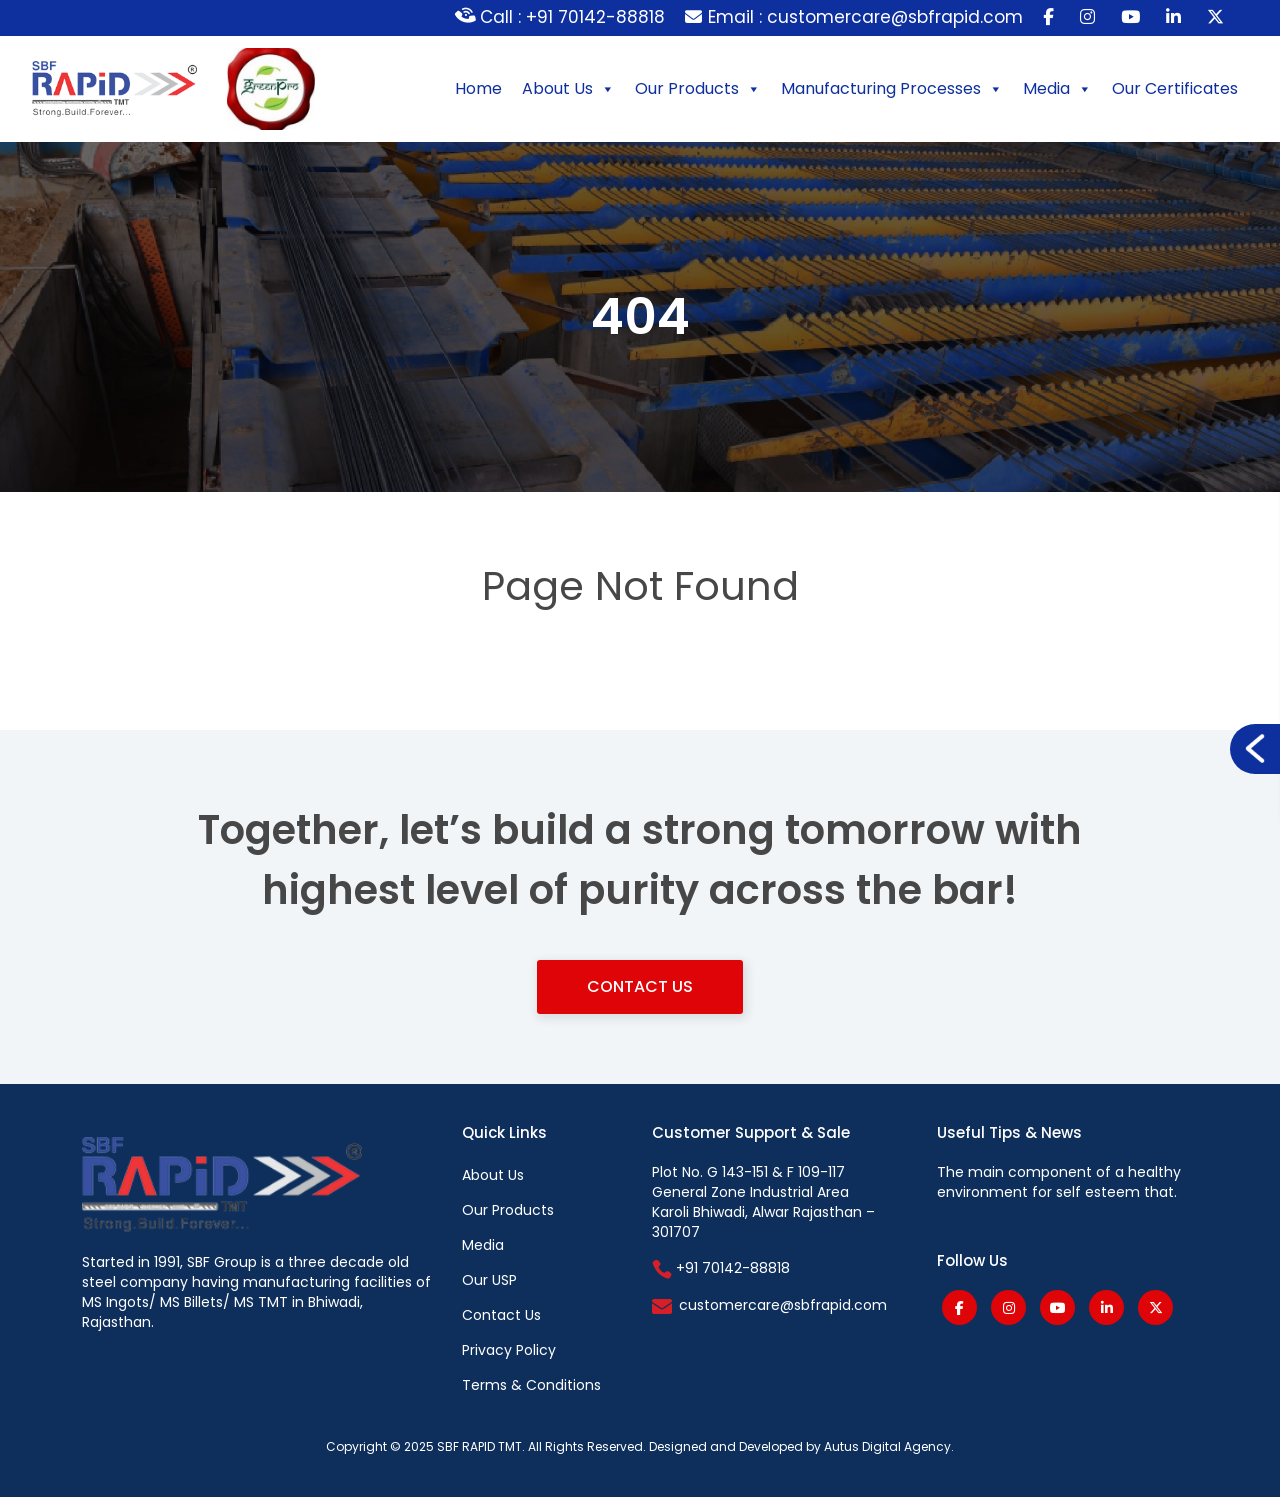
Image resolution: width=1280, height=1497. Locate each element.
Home (478, 88)
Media (1057, 89)
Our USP (489, 1280)
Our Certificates (1175, 88)
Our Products (698, 89)
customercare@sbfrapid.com (783, 1305)
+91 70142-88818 (721, 1268)
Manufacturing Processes (892, 89)
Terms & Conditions (531, 1385)
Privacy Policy (509, 1350)
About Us (568, 89)
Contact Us (640, 986)
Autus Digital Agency (887, 1446)
